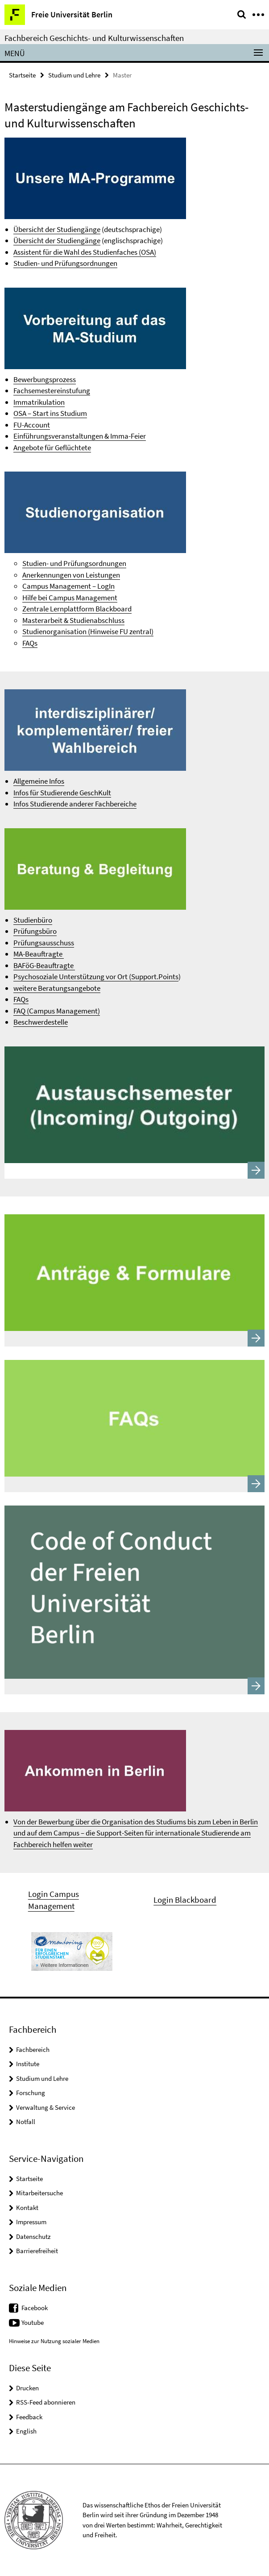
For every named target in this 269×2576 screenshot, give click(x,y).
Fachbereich (33, 2049)
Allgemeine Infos (38, 781)
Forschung (30, 2092)
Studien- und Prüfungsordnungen (65, 263)
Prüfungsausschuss (43, 943)
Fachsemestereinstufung (51, 390)
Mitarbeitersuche (39, 2193)
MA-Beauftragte (38, 954)
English (26, 2431)
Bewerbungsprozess (44, 379)
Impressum (31, 2222)
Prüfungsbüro (35, 931)
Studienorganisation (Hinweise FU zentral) (87, 631)
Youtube (32, 2322)
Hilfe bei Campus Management (69, 597)
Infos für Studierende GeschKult (62, 793)
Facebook (34, 2307)
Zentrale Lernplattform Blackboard (77, 609)
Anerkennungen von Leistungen (71, 575)
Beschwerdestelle (40, 1022)
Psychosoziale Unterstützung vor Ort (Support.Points (95, 976)
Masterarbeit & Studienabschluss (73, 620)
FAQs (29, 643)
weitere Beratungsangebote (56, 988)
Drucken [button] (27, 2388)
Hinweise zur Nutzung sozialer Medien (54, 2341)
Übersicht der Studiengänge (56, 229)
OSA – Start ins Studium (50, 413)
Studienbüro (32, 920)
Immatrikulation (39, 402)
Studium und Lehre (74, 75)
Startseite (22, 75)
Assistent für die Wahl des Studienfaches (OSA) (84, 252)
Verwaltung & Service (45, 2107)
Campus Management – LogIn (68, 586)
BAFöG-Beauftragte (44, 965)
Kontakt (27, 2207)
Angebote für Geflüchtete (52, 447)
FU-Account (31, 425)
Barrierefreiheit (37, 2250)
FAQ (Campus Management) (56, 1011)
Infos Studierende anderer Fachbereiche (75, 804)
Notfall (25, 2121)
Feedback (29, 2417)
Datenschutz (33, 2236)
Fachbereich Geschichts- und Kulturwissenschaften (94, 38)
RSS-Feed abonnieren (45, 2402)
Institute (27, 2063)
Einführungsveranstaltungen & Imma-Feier (79, 436)
